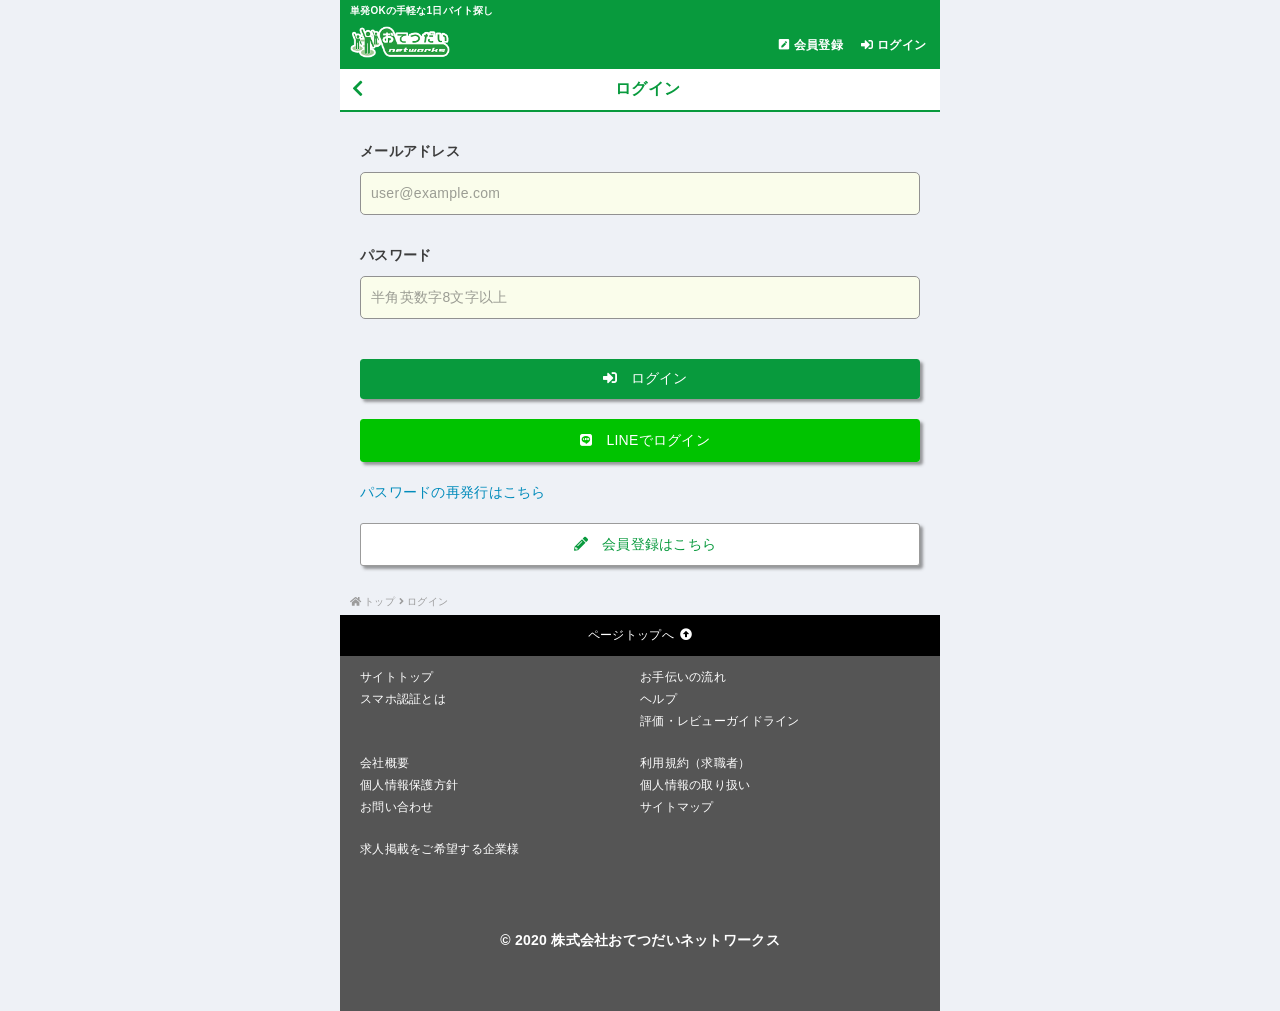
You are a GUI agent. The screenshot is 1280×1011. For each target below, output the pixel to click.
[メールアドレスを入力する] (640, 193)
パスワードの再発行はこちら (453, 492)
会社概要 (384, 763)
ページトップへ (640, 635)
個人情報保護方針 (409, 785)
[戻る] (357, 89)
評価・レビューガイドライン (720, 721)
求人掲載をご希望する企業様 (440, 849)
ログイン (640, 378)
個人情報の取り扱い (695, 785)
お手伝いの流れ (683, 677)
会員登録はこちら (640, 544)
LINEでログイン (640, 440)
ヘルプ (658, 699)
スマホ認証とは (403, 699)
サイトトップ (397, 677)
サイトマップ (677, 807)
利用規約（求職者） (695, 763)
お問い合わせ (397, 807)
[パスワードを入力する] (640, 297)
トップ (379, 601)
